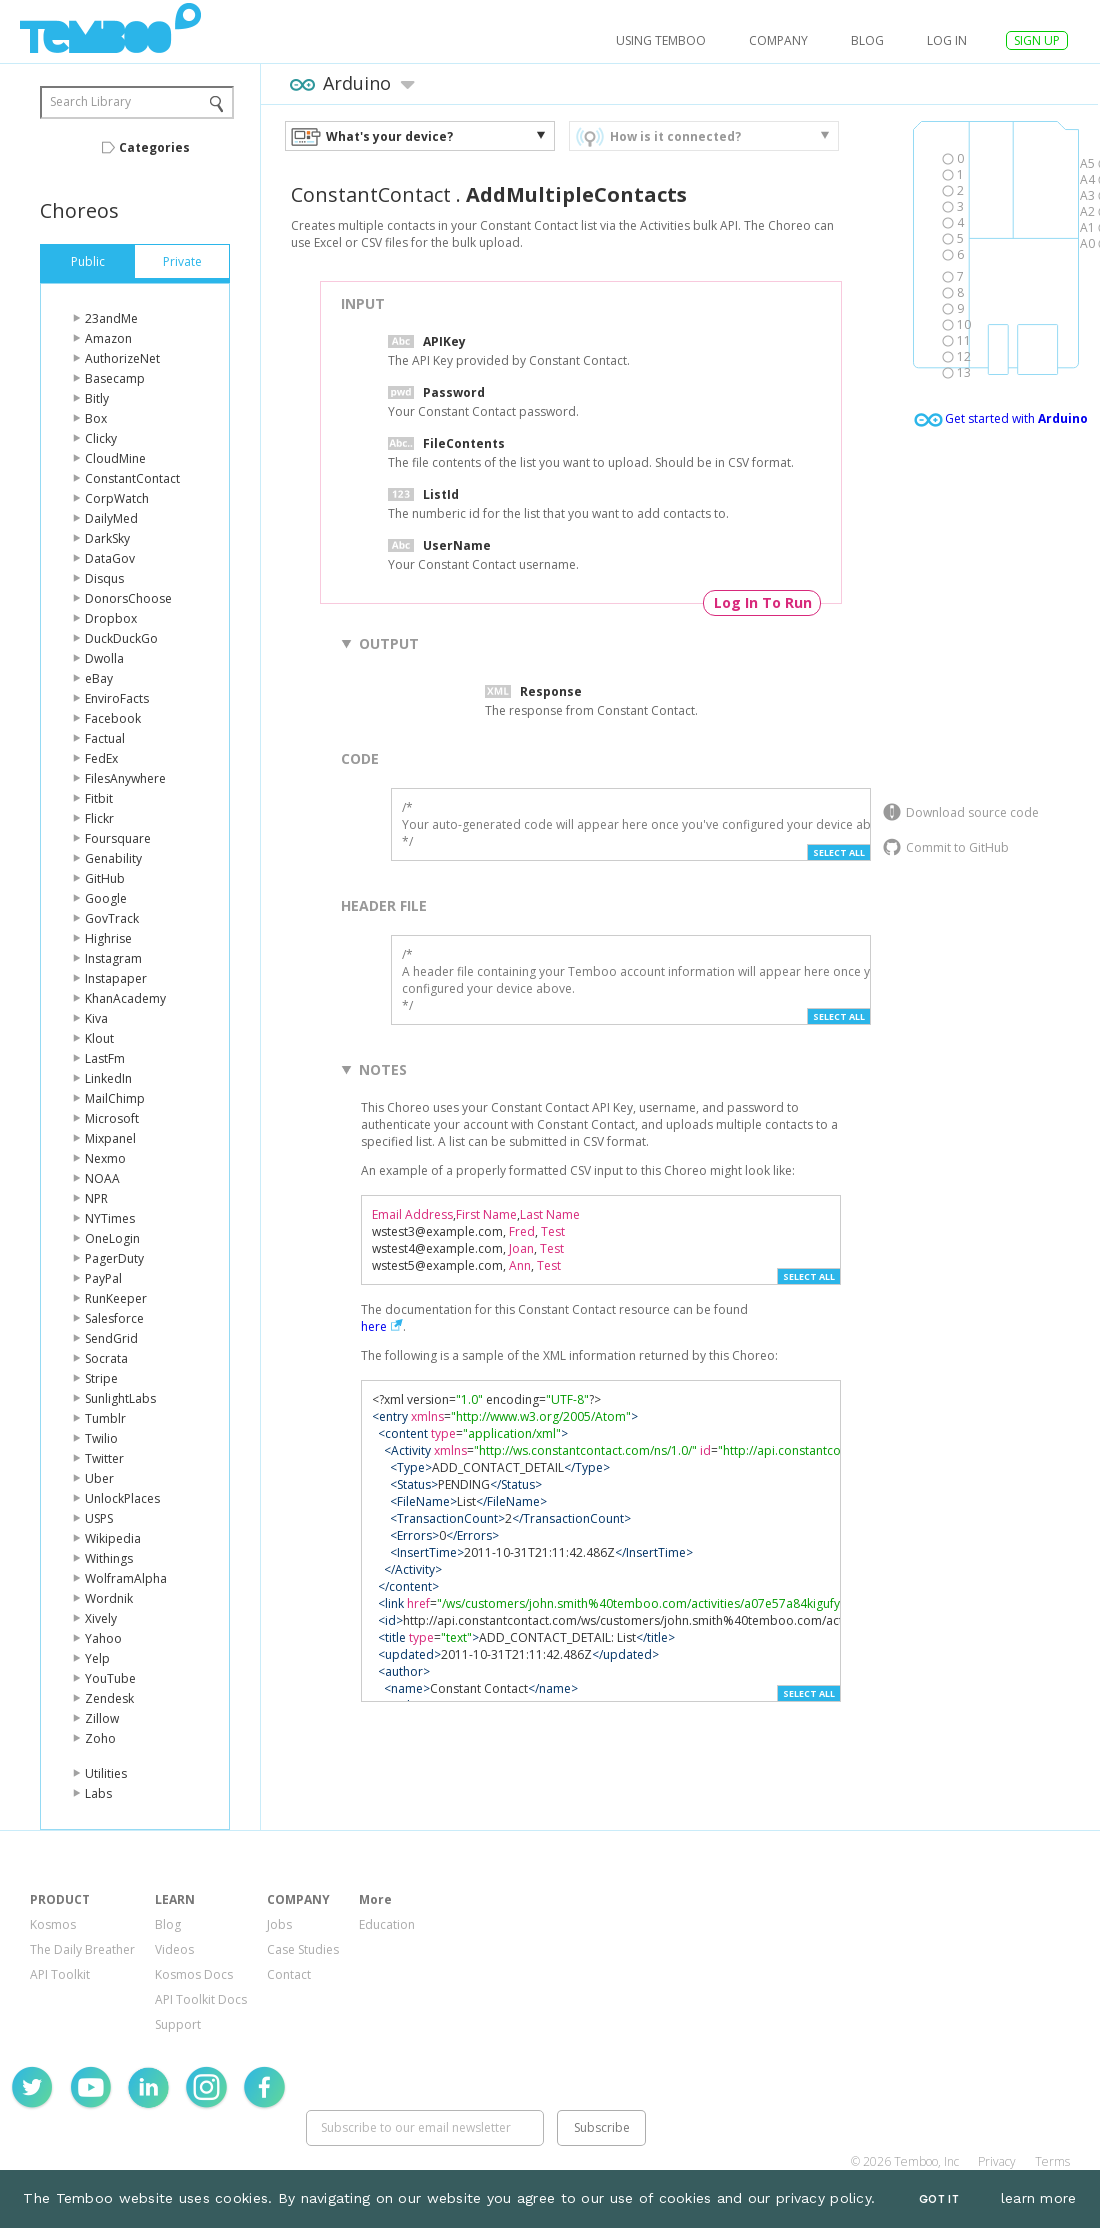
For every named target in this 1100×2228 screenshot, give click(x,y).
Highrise (108, 938)
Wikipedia (113, 1538)
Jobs (279, 1924)
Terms (1052, 2161)
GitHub (105, 878)
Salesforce (114, 1318)
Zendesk (109, 1698)
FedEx (101, 758)
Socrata (106, 1358)
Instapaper (116, 978)
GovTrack (112, 918)
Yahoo (103, 1638)
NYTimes (110, 1218)
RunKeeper (116, 1298)
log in (947, 40)
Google (106, 898)
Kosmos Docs (194, 1974)
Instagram (113, 958)
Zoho (100, 1738)
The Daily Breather (82, 1949)
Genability (113, 858)
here (374, 1326)
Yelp (97, 1658)
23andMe (111, 318)
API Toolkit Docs (201, 1999)
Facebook (113, 718)
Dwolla (104, 658)
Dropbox (111, 618)
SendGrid (111, 1338)
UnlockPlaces (122, 1498)
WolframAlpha (126, 1578)
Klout (99, 1038)
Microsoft (112, 1118)
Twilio (101, 1438)
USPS (99, 1518)
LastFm (105, 1058)
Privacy (997, 2161)
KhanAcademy (125, 998)
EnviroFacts (117, 698)
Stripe (101, 1378)
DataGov (110, 558)
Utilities (106, 1773)
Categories (154, 147)
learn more (1039, 2198)
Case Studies (303, 1949)
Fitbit (99, 798)
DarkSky (107, 538)
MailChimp (115, 1098)
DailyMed (111, 518)
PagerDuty (114, 1258)
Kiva (96, 1018)
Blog (867, 40)
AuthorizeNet (122, 358)
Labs (98, 1793)
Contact (289, 1974)
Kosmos (53, 1924)
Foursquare (118, 838)
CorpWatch (117, 498)
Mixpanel (110, 1138)
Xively (101, 1618)
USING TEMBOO (661, 40)
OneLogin (112, 1238)
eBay (99, 678)
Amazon (108, 338)
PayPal (103, 1278)
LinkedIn (108, 1078)
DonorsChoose (128, 598)
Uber (99, 1478)
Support (178, 2024)
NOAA (102, 1178)
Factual (105, 738)
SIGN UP (1037, 40)
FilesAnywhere (125, 778)
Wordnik (109, 1598)
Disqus (104, 578)
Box (96, 418)
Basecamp (115, 378)
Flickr (99, 818)
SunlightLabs (120, 1398)
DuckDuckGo (121, 638)
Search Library (90, 101)
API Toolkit (60, 1974)
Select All (839, 852)
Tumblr (105, 1418)
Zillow (102, 1718)
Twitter (104, 1458)
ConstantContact (132, 478)
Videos (174, 1949)
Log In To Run (763, 602)
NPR (96, 1198)
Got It (939, 2199)
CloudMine (115, 458)
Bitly (97, 398)
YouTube (110, 1678)
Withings (109, 1558)
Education (387, 1924)
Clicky (101, 438)
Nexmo (105, 1158)
